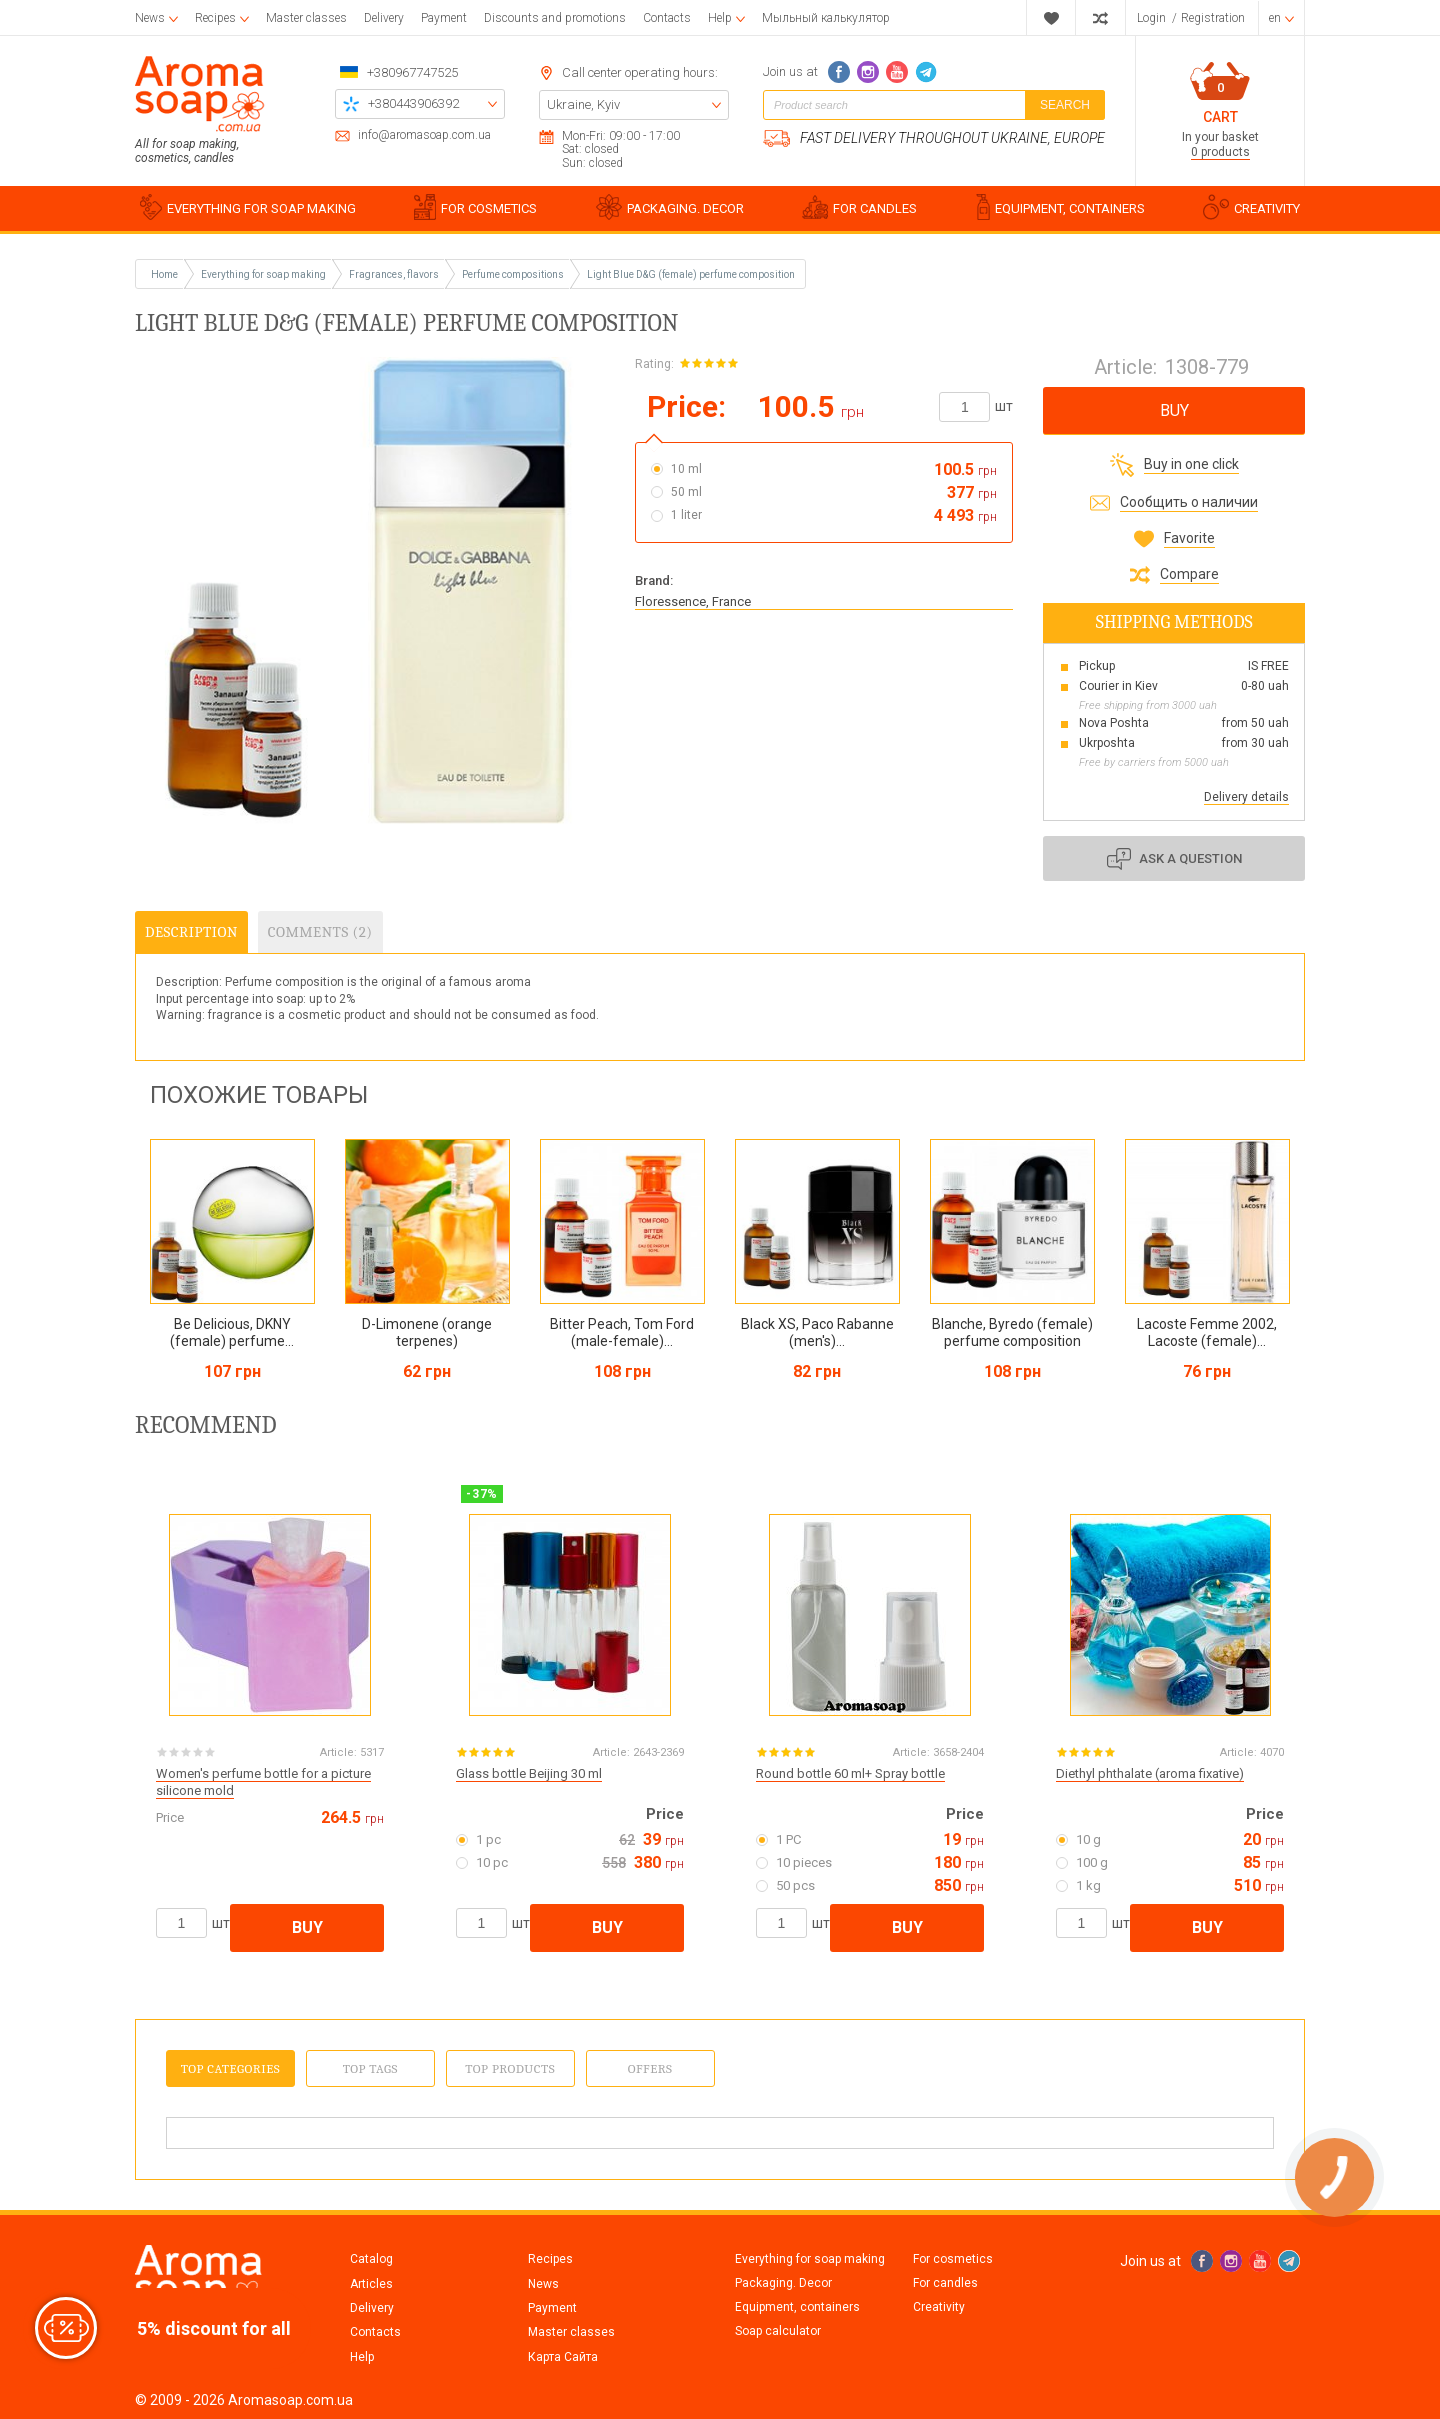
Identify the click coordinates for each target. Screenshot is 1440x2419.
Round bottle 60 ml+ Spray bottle (850, 1773)
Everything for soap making (810, 2259)
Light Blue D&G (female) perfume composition (691, 274)
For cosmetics (953, 2259)
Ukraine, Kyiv (583, 104)
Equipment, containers (797, 2307)
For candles (945, 2283)
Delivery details (1246, 797)
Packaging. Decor (783, 2283)
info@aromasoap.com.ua (424, 135)
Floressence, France (693, 601)
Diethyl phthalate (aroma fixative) (1150, 1773)
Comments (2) (320, 932)
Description (191, 932)
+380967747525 (412, 72)
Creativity (939, 2307)
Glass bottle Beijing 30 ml (529, 1773)
